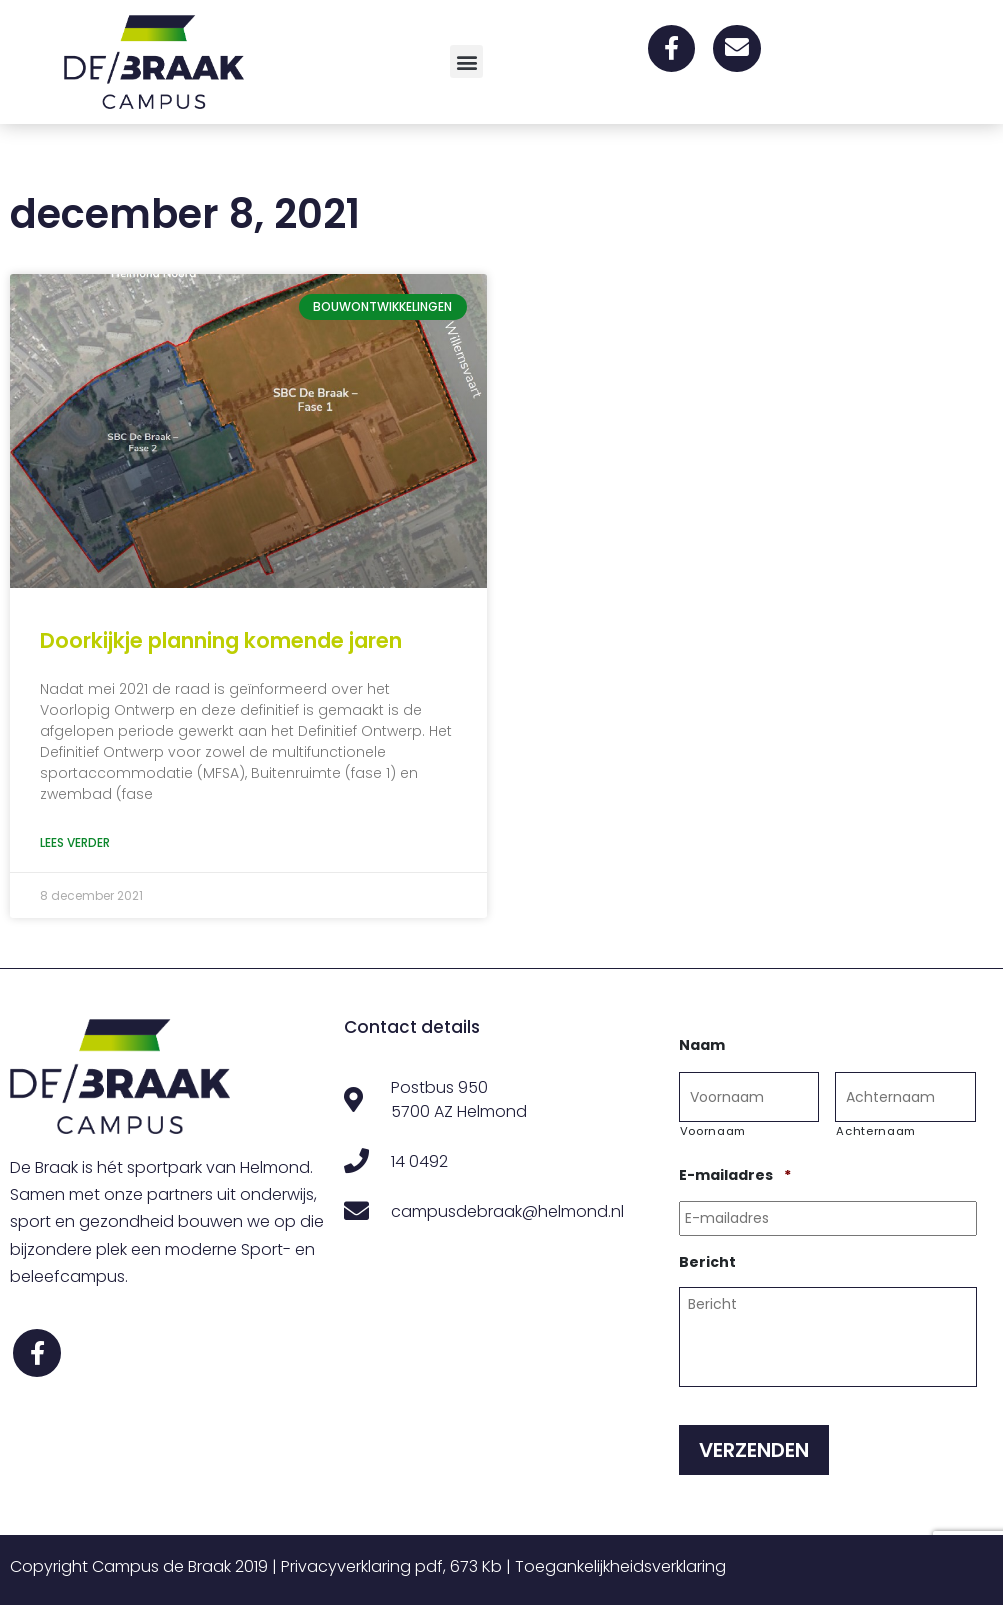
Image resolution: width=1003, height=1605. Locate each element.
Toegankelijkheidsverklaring (620, 1566)
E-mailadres (735, 1175)
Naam (702, 1045)
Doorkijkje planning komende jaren (221, 640)
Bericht (707, 1262)
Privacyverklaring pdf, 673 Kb (391, 1566)
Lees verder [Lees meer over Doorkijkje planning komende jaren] (75, 842)
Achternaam (876, 1131)
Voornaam (713, 1131)
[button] (466, 61)
